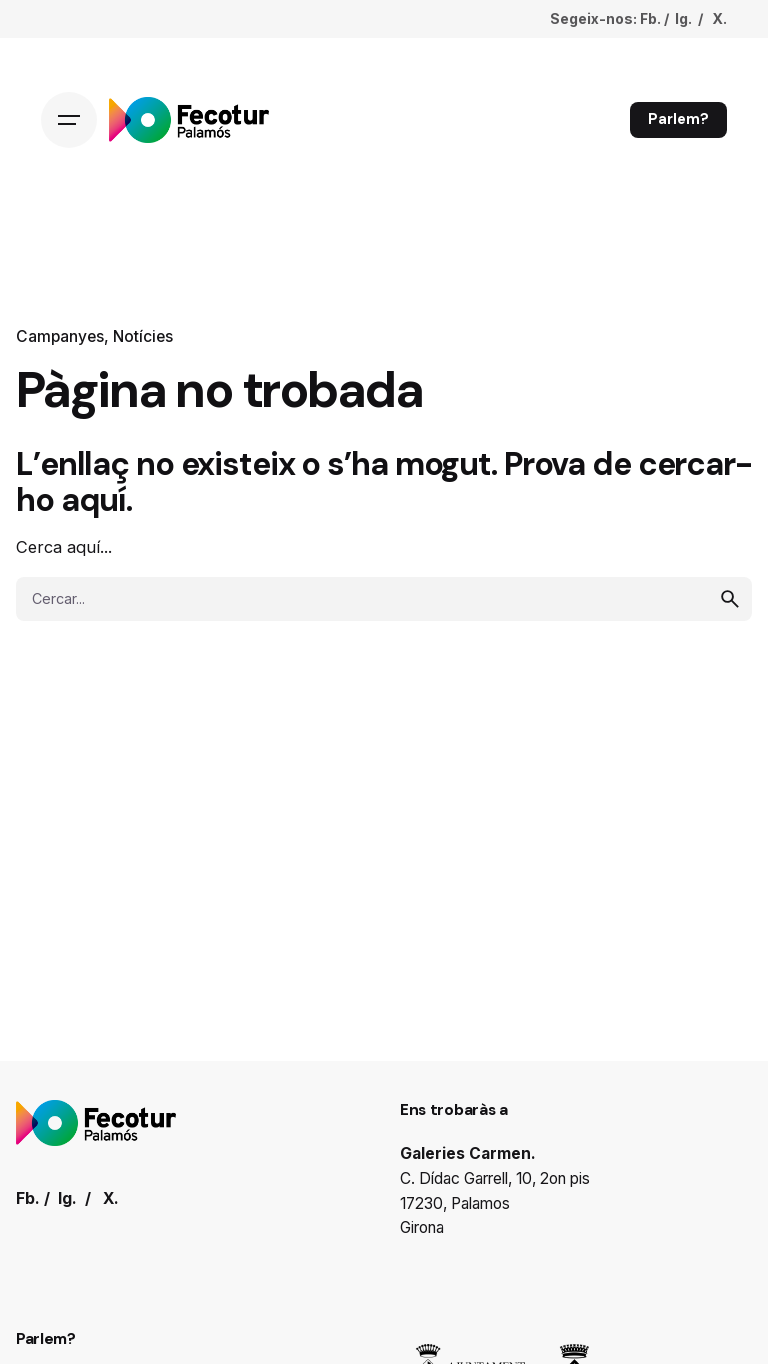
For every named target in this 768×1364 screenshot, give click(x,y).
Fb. (650, 18)
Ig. (683, 18)
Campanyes (60, 336)
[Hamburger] (69, 120)
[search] (730, 599)
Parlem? (678, 119)
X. (719, 18)
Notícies (143, 336)
